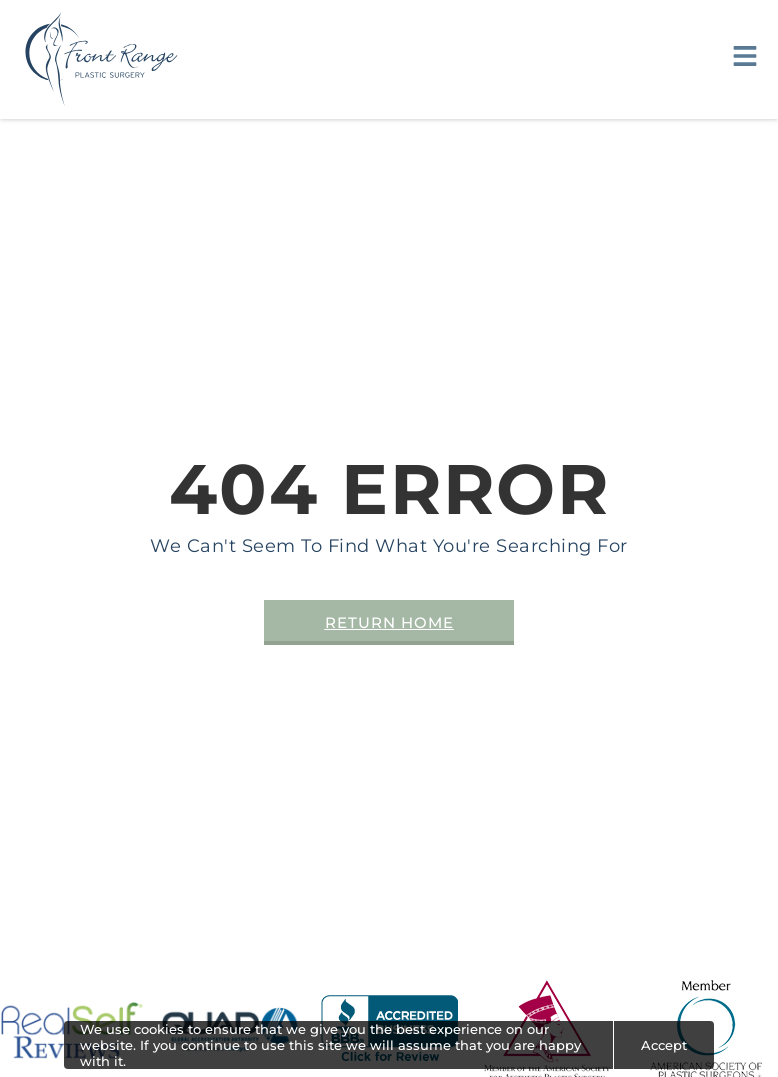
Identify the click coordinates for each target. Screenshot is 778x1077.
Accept (664, 1045)
